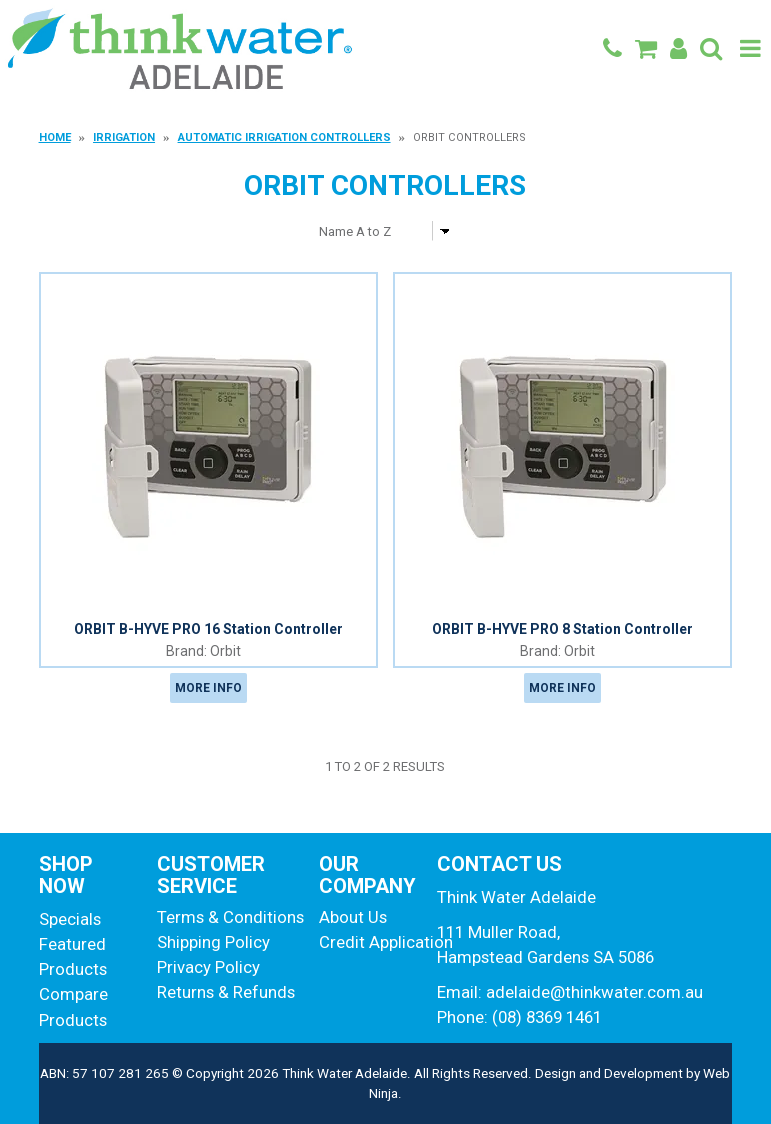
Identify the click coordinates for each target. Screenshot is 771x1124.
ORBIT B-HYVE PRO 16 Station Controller (208, 629)
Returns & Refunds (226, 992)
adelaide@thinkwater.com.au (594, 992)
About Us (353, 917)
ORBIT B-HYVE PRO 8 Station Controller (562, 629)
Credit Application (370, 942)
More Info (208, 688)
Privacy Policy (208, 967)
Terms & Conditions (230, 917)
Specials (70, 919)
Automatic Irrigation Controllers (284, 137)
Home (55, 137)
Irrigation (124, 137)
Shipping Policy (213, 942)
